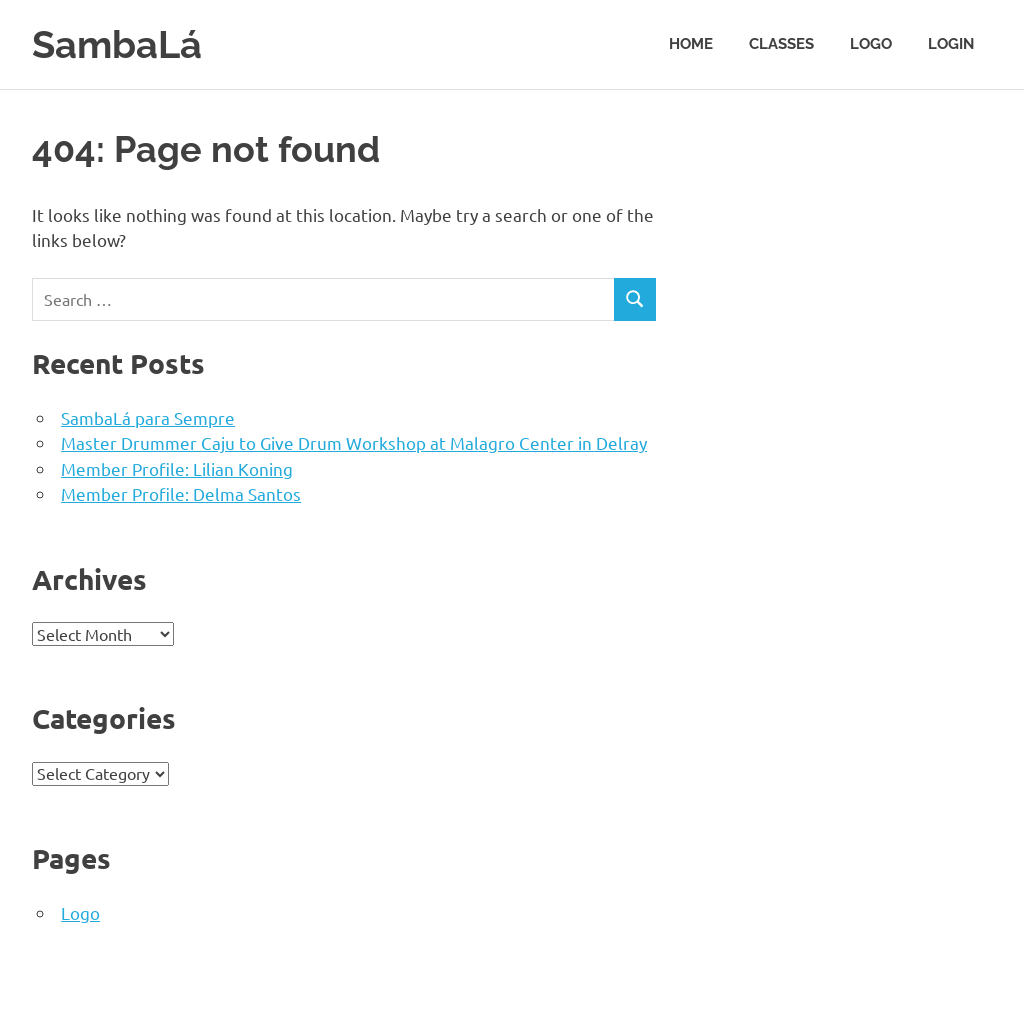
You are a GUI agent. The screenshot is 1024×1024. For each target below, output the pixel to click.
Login (951, 44)
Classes (781, 44)
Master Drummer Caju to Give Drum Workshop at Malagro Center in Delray (354, 442)
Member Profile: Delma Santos (181, 493)
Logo (871, 44)
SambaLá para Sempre (148, 417)
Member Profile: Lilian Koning (177, 468)
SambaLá (117, 44)
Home (691, 44)
